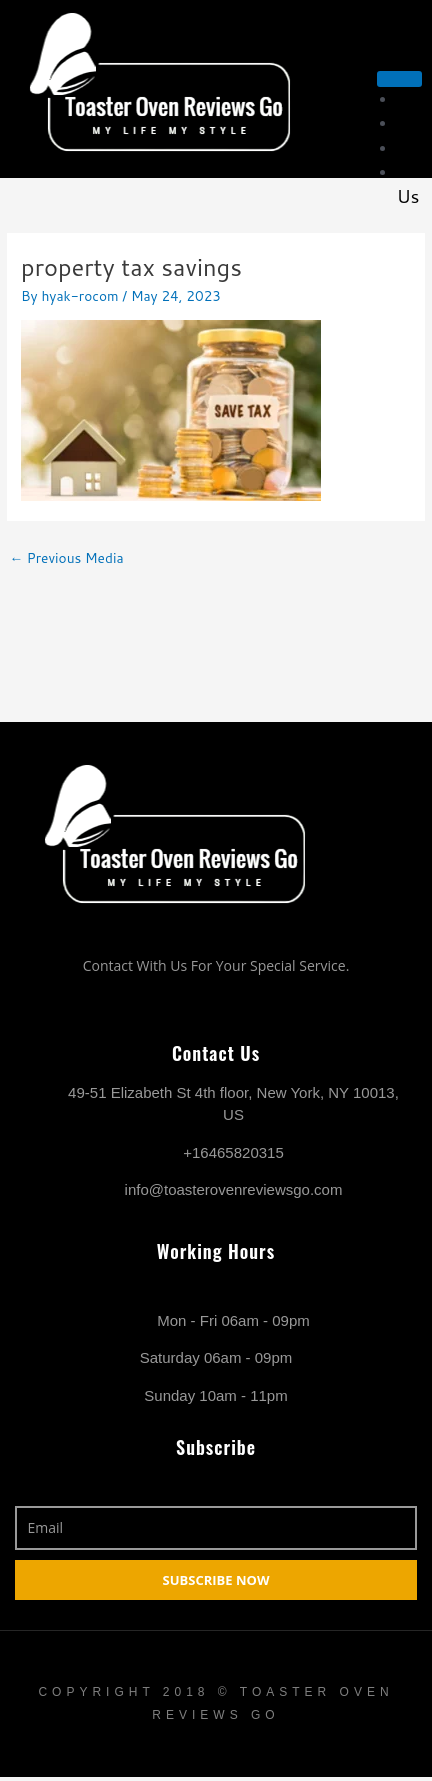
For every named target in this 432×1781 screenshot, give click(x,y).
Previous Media (66, 557)
